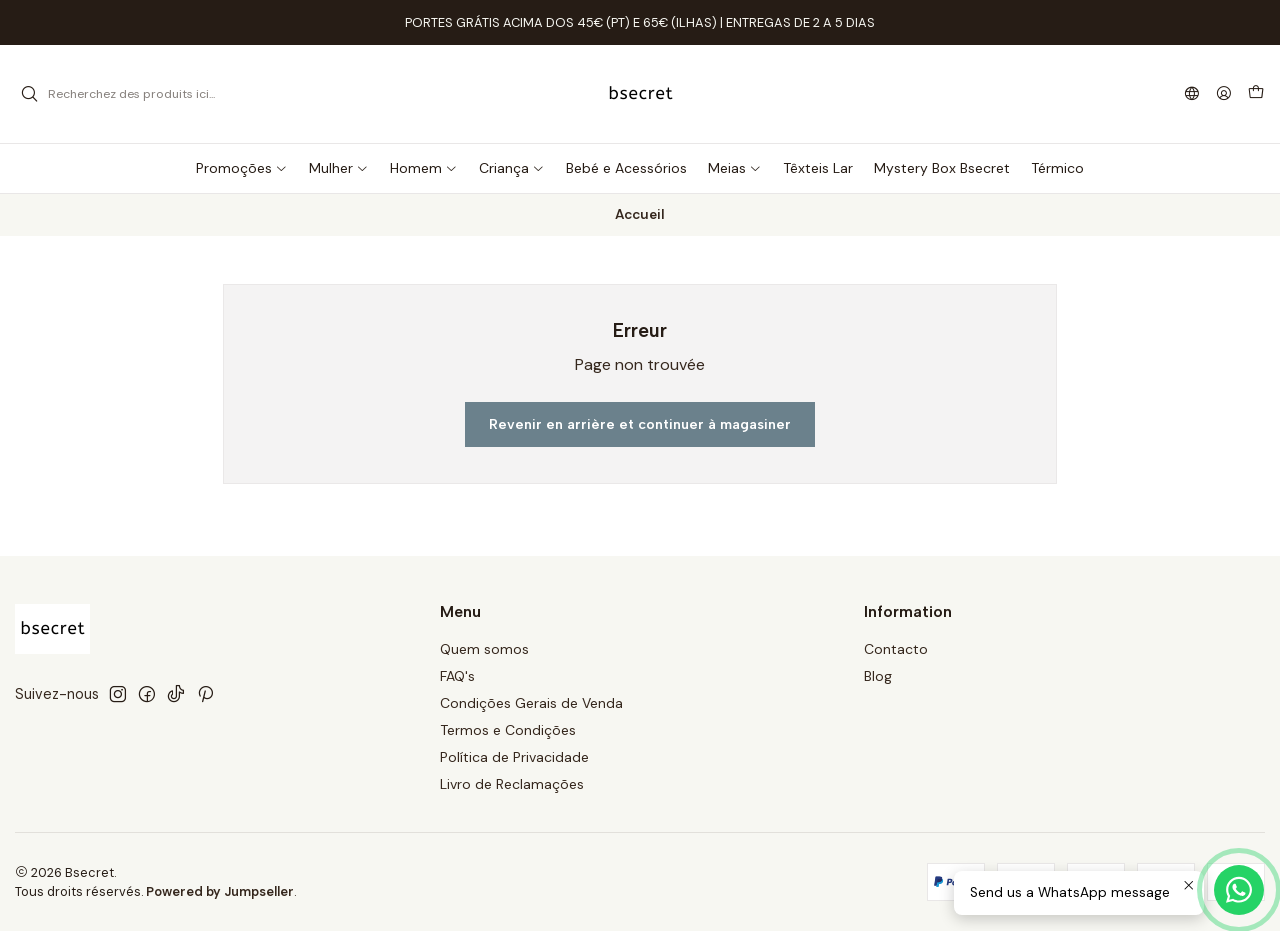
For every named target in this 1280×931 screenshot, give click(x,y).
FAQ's (457, 676)
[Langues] (1192, 94)
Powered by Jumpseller (220, 891)
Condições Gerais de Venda (531, 703)
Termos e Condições (508, 730)
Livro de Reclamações (512, 784)
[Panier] (1256, 94)
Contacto (896, 649)
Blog (878, 676)
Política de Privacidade (514, 757)
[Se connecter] (1224, 94)
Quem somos (484, 649)
